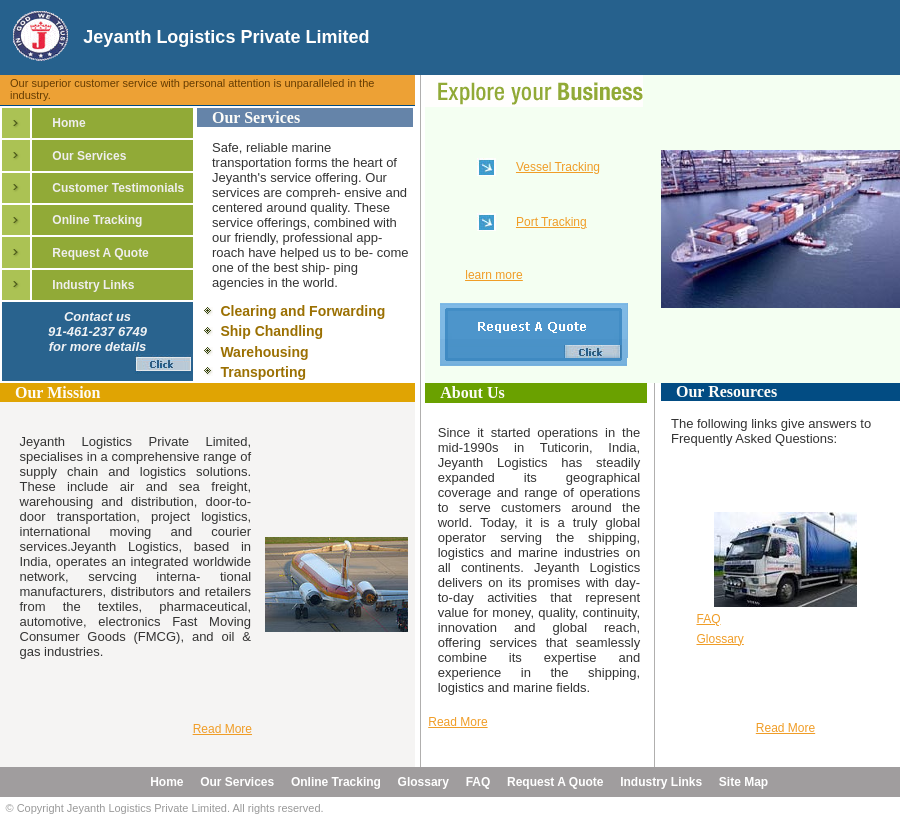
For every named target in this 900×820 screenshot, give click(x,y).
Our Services (89, 156)
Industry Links (93, 285)
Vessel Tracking (558, 167)
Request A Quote (100, 253)
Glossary (719, 639)
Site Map (742, 782)
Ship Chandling (271, 331)
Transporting (263, 372)
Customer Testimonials (118, 188)
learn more (493, 275)
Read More (457, 722)
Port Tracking (551, 222)
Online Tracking (97, 220)
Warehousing (264, 352)
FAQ (708, 619)
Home (68, 123)
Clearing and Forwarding (302, 311)
